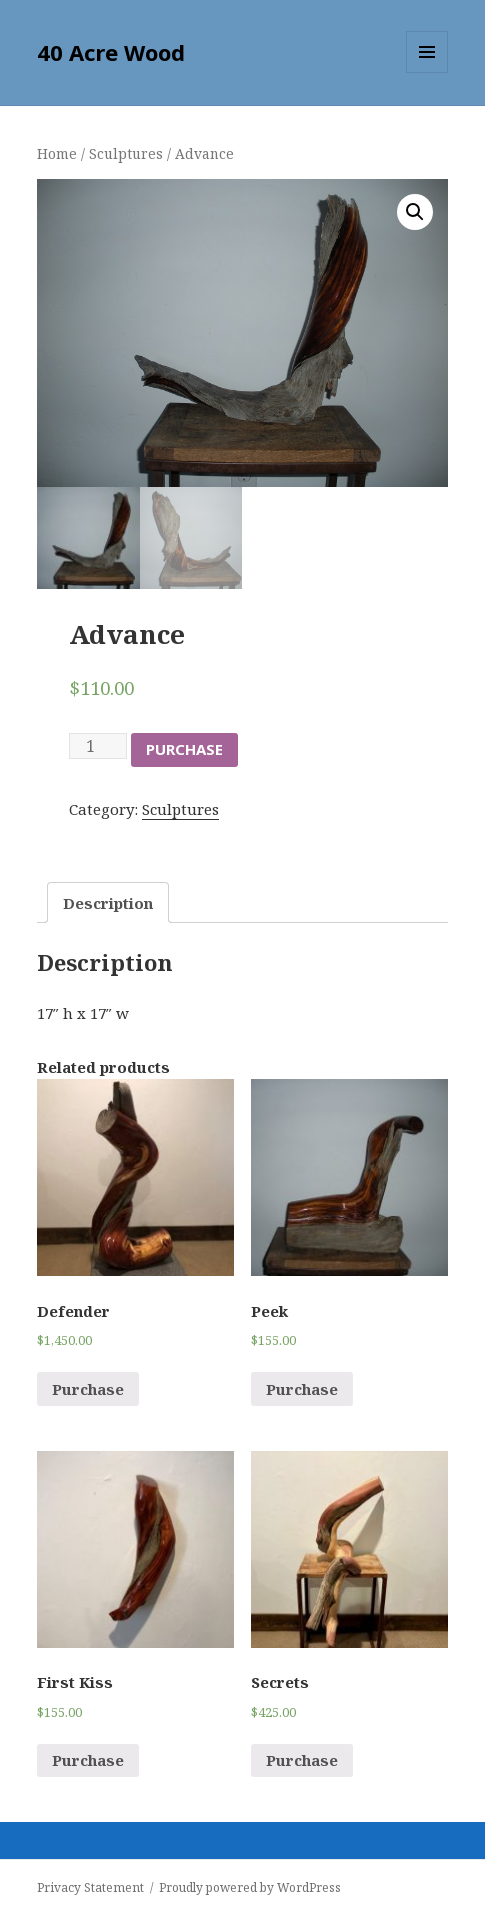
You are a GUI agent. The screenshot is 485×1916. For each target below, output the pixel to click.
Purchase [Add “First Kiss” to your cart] (88, 1760)
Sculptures (126, 153)
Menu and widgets (427, 72)
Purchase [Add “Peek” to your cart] (302, 1389)
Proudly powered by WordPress (250, 1887)
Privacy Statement (90, 1887)
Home (57, 153)
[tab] (108, 902)
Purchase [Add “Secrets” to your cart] (302, 1760)
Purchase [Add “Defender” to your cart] (88, 1389)
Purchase (184, 749)
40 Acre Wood (111, 52)
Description (108, 903)
